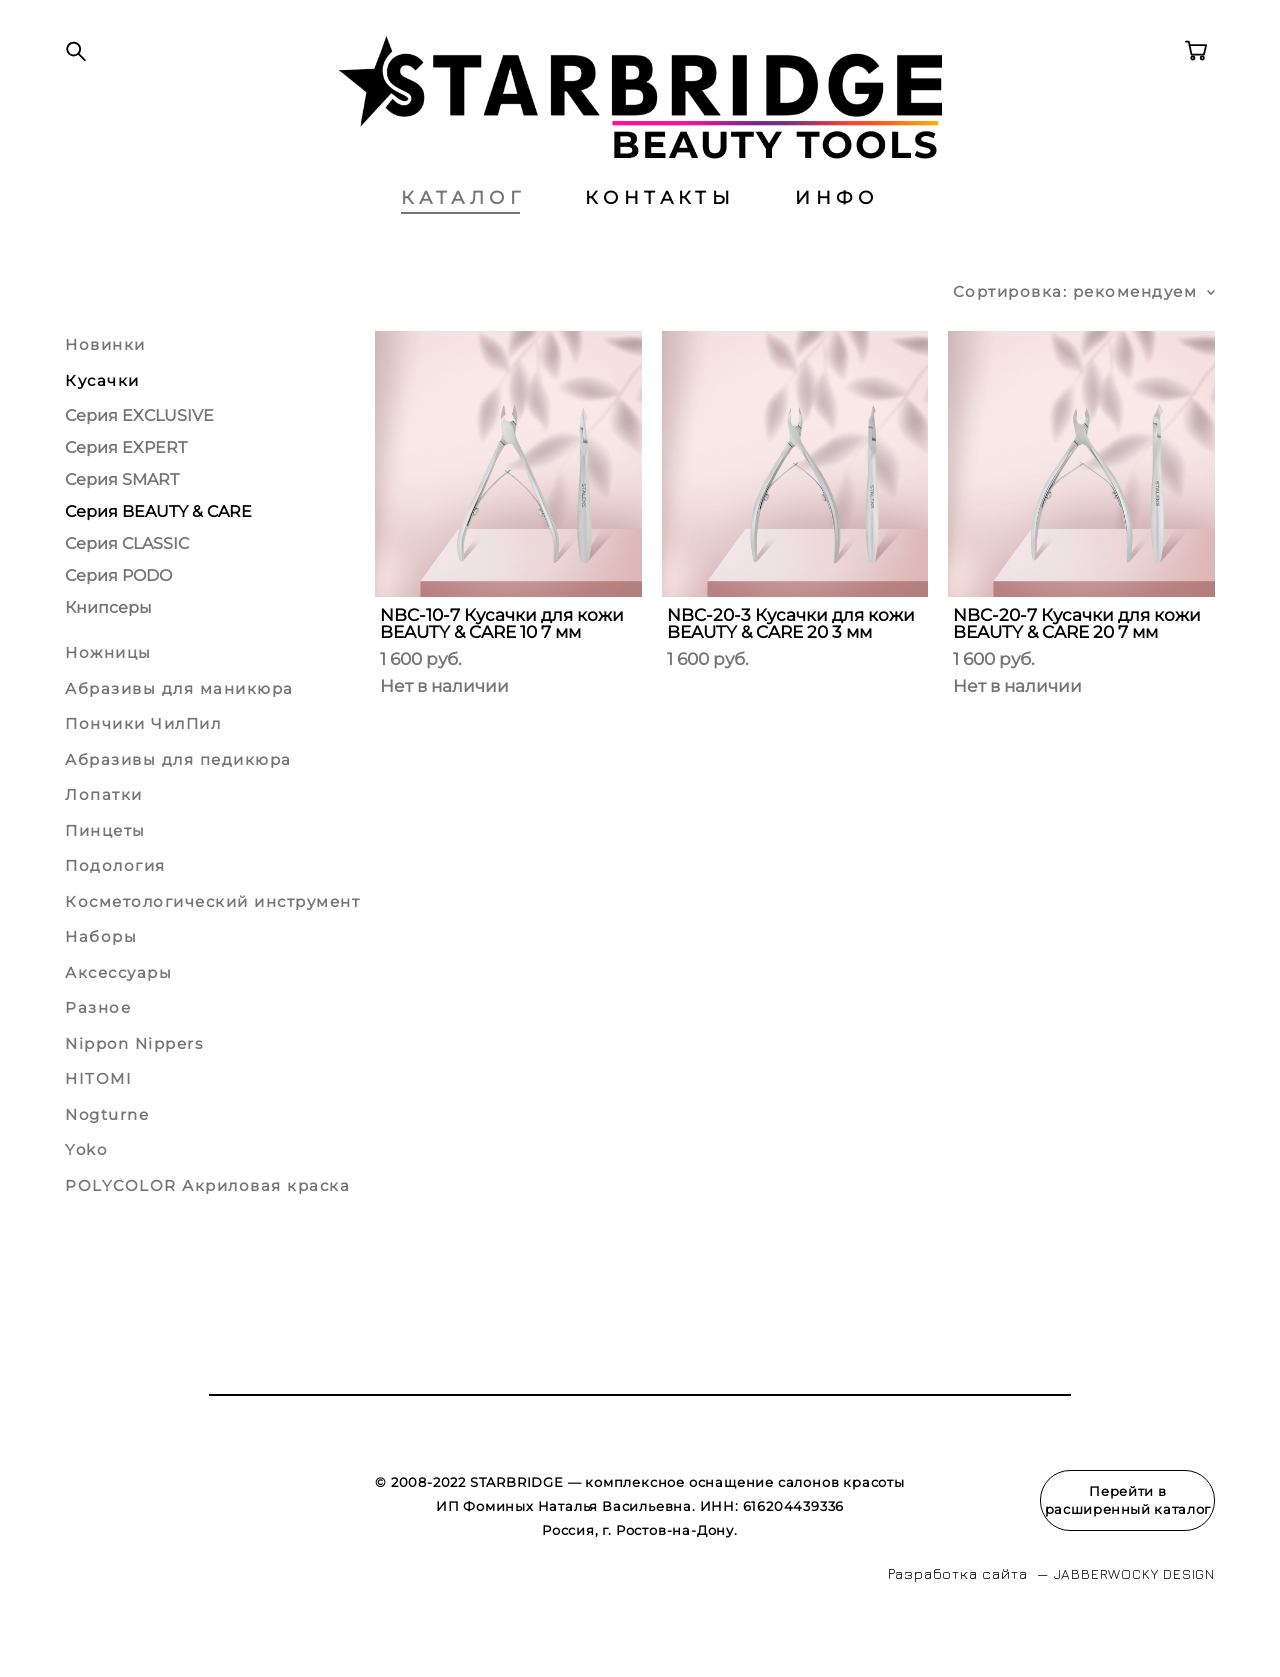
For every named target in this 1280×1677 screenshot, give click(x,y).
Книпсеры (108, 645)
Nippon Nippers (134, 1080)
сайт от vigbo (104, 1630)
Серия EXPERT (126, 485)
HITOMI (98, 1116)
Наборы (101, 974)
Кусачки (102, 417)
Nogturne (107, 1151)
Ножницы (108, 690)
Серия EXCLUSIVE (139, 453)
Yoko (86, 1187)
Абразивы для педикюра (178, 796)
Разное (98, 1045)
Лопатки (104, 832)
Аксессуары (118, 1009)
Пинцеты (105, 867)
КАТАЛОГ (463, 235)
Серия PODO (118, 613)
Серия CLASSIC (127, 581)
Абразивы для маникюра (179, 725)
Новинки (105, 382)
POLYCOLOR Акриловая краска (207, 1222)
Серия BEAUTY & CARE (158, 549)
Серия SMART (122, 517)
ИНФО (837, 235)
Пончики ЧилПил (143, 761)
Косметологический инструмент (212, 938)
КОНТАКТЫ (660, 235)
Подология (115, 903)
